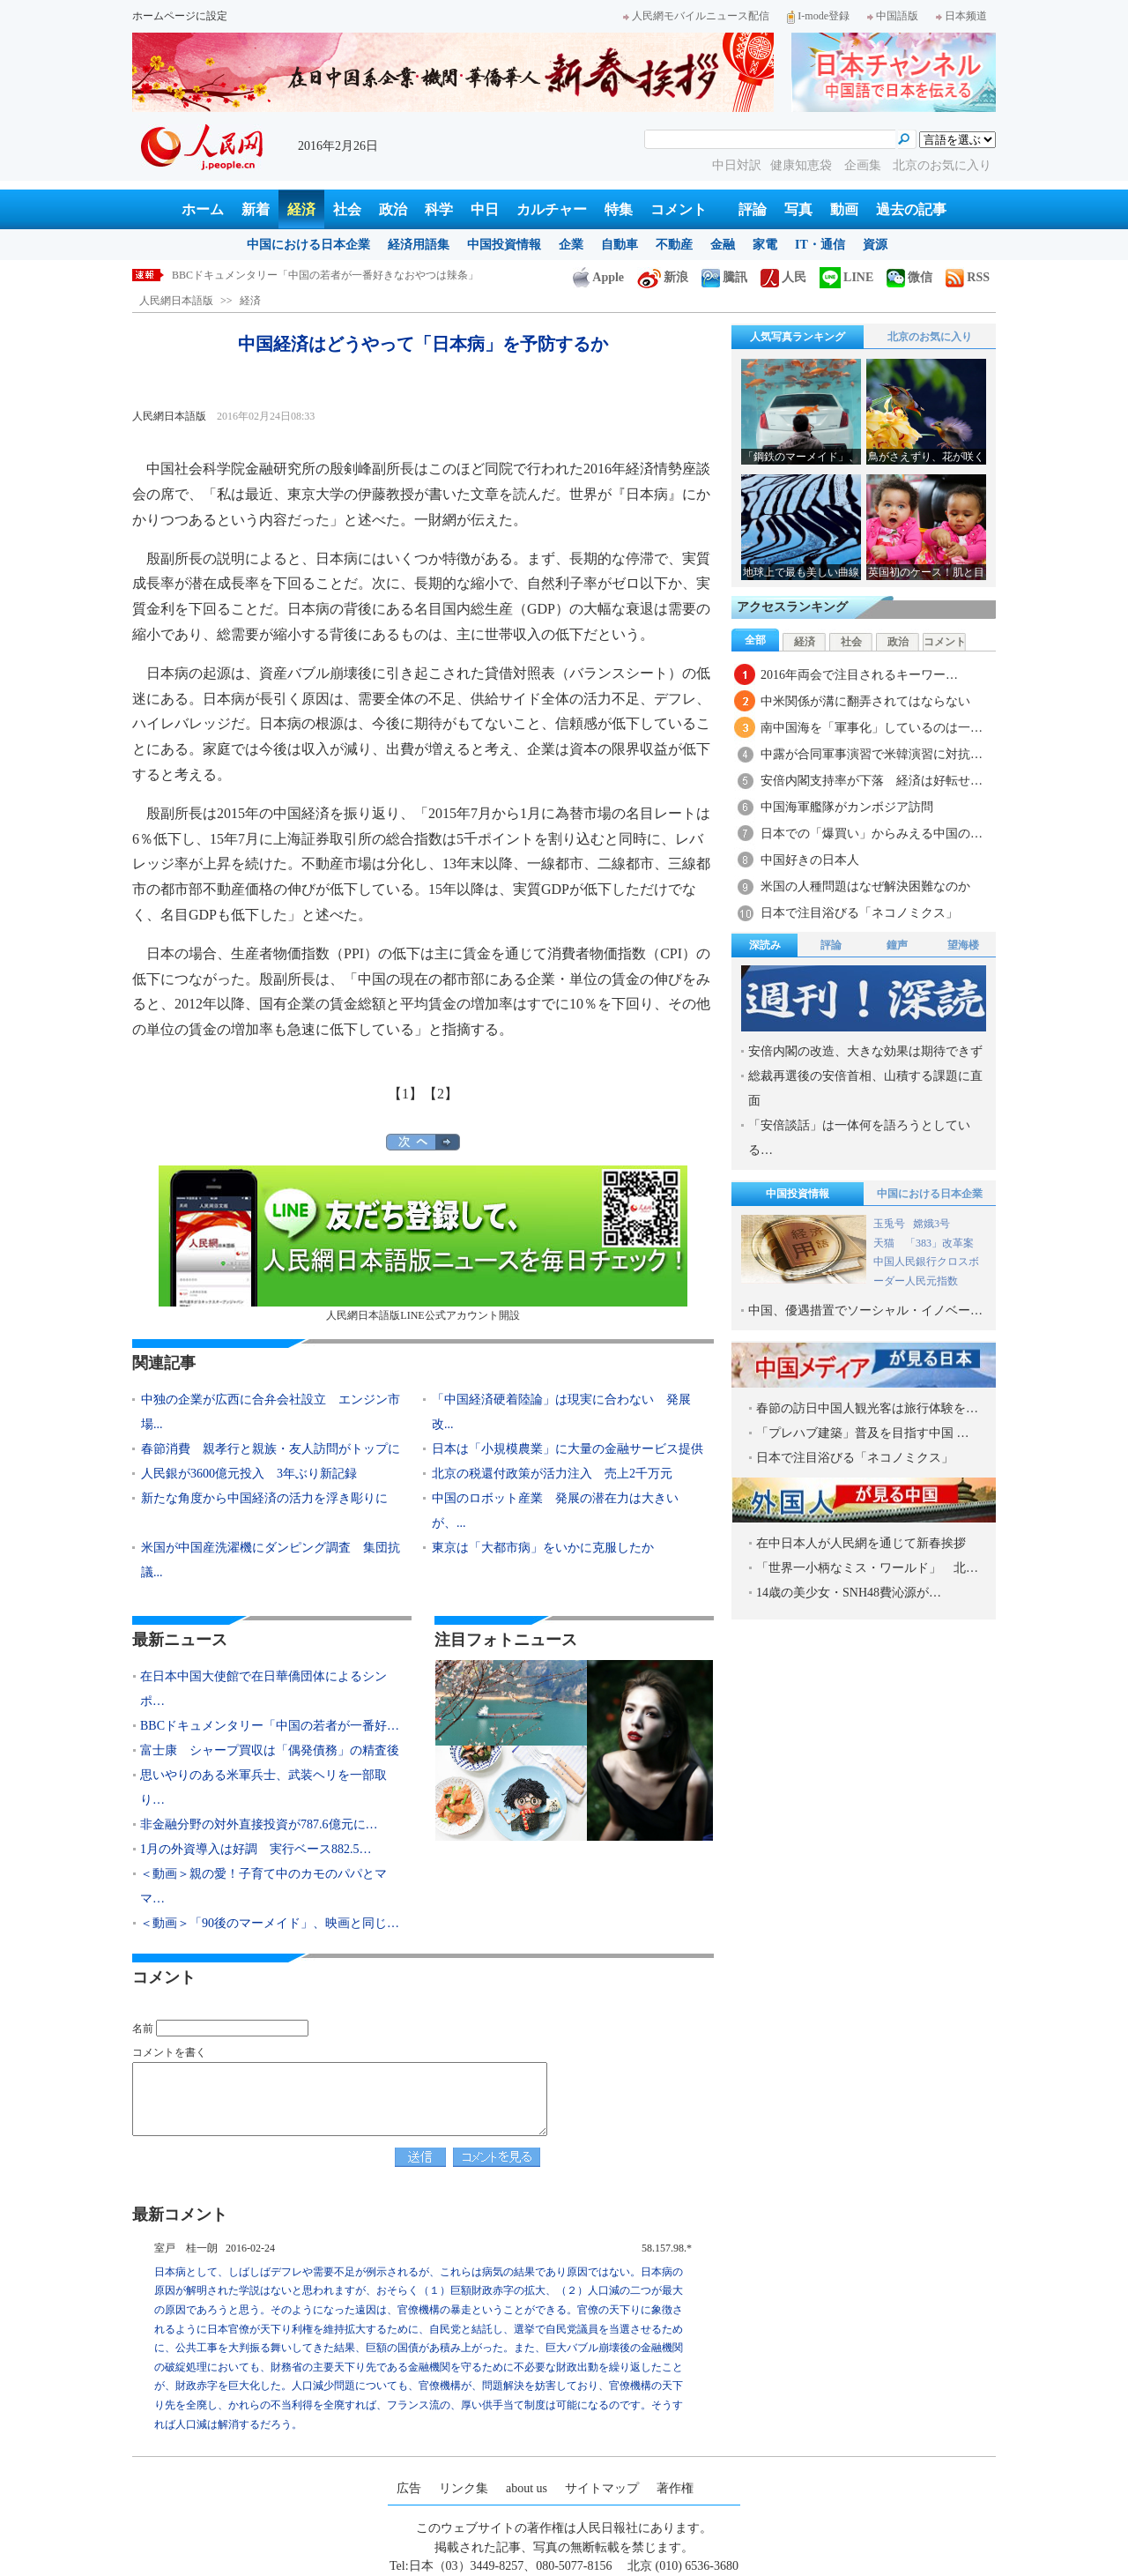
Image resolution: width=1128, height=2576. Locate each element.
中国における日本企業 (308, 244)
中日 (485, 209)
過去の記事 (911, 209)
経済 (301, 209)
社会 (347, 209)
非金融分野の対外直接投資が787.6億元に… (259, 1824)
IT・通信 (820, 244)
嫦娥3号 (931, 1223)
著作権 (675, 2488)
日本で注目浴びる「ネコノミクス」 (859, 912)
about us (526, 2488)
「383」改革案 (939, 1243)
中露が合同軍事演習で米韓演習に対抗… (872, 754)
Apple (598, 277)
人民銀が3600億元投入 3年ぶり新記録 (249, 1473)
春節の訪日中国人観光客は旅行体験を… (867, 1408)
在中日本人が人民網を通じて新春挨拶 (861, 1543)
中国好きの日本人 (810, 860)
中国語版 (892, 16)
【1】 (405, 1093)
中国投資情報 (504, 244)
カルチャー (551, 209)
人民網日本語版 (176, 300)
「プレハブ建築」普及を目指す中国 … (862, 1433)
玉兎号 (889, 1223)
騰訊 (724, 277)
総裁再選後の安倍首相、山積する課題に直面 (865, 1088)
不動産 (674, 244)
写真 (798, 209)
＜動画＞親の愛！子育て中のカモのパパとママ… (263, 1886)
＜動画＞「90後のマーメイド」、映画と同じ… (269, 1923)
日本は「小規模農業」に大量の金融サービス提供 (567, 1449)
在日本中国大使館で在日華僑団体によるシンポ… (263, 1689)
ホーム (203, 209)
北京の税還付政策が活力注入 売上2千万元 (552, 1473)
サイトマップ (602, 2488)
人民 (783, 277)
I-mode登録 (818, 16)
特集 (619, 209)
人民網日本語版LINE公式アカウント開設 (423, 1243)
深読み (765, 945)
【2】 (440, 1093)
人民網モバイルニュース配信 (696, 16)
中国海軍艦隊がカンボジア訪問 (847, 807)
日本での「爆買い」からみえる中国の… (872, 833)
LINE (846, 277)
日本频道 (961, 16)
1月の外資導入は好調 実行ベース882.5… (256, 1849)
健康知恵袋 (802, 165)
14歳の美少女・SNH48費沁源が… (848, 1592)
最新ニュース (179, 1640)
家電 (765, 244)
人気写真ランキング (797, 337)
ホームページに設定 (179, 16)
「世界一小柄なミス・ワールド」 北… (867, 1568)
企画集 (864, 165)
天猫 (885, 1243)
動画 (844, 209)
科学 (439, 209)
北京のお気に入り (942, 165)
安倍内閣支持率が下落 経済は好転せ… (872, 780)
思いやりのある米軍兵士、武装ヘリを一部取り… (263, 1787)
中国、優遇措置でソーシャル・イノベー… (865, 1310)
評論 (752, 209)
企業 (571, 244)
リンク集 (463, 2488)
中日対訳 (736, 165)
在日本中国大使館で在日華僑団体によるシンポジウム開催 (309, 275)
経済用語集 (418, 244)
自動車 (619, 244)
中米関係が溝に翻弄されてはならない (865, 701)
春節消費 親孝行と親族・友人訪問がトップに (270, 1449)
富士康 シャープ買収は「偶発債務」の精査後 (269, 1750)
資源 (875, 244)
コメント (678, 209)
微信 (909, 277)
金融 (722, 244)
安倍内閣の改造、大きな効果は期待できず (865, 1051)
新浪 (662, 277)
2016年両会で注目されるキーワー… (859, 674)
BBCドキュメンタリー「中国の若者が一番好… (269, 1725)
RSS (968, 277)
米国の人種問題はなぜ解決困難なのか (865, 886)
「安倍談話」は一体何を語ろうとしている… (859, 1138)
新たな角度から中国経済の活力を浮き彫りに (264, 1498)
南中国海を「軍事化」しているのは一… (872, 727)
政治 (393, 209)
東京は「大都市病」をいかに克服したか (543, 1547)
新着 (255, 209)
